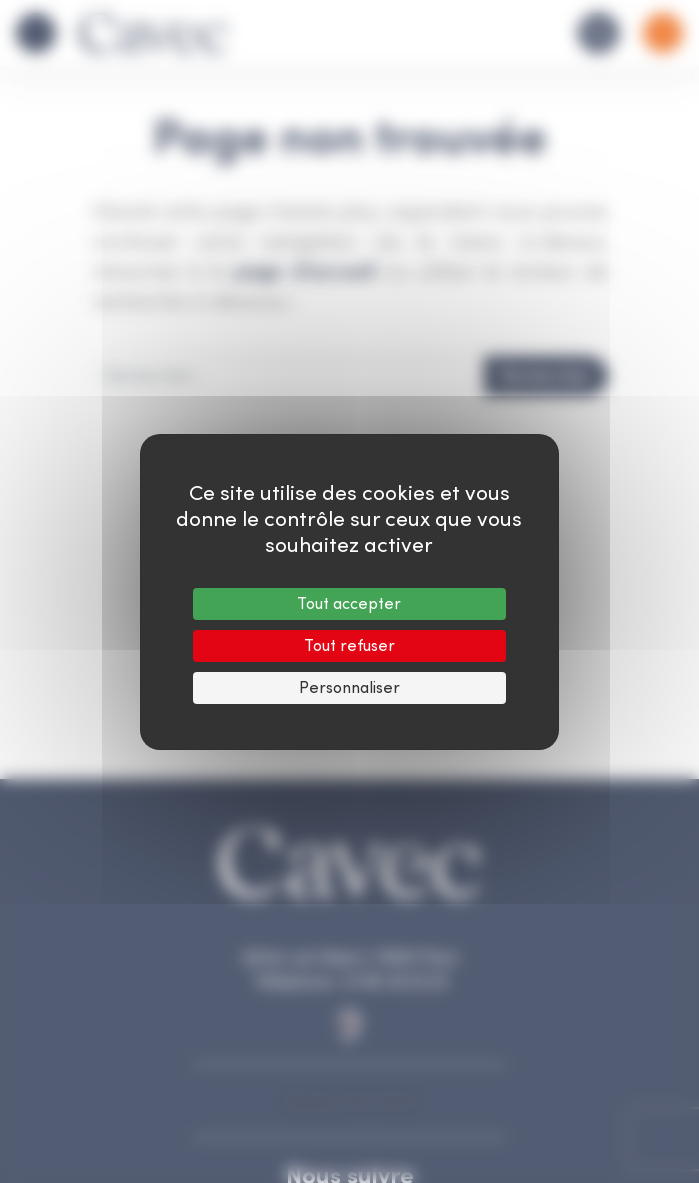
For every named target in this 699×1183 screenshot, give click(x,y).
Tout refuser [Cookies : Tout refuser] (349, 645)
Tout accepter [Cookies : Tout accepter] (349, 603)
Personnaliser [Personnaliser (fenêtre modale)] (349, 687)
